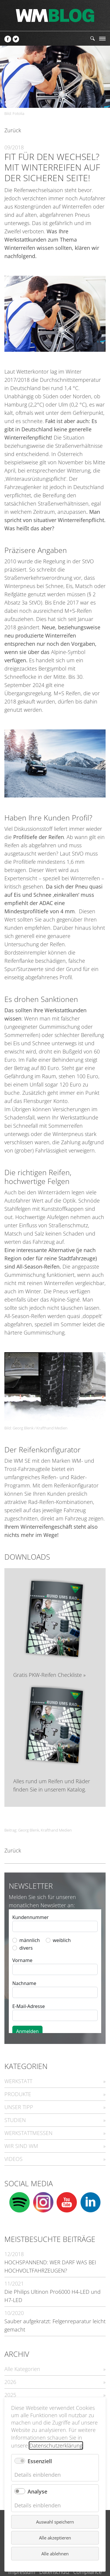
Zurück (12, 130)
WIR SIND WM (21, 2145)
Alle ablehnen (55, 2554)
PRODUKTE (17, 2094)
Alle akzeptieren (55, 2538)
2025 (10, 2394)
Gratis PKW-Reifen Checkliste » (49, 1674)
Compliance (87, 2571)
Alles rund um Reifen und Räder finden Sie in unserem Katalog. (51, 1785)
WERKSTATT (18, 2081)
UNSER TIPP (18, 2107)
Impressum (21, 2571)
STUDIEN (15, 2119)
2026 (10, 2381)
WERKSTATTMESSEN (28, 2132)
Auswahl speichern (55, 2522)
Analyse (37, 2491)
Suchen (92, 38)
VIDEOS (13, 2158)
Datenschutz (54, 2571)
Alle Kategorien (22, 2368)
